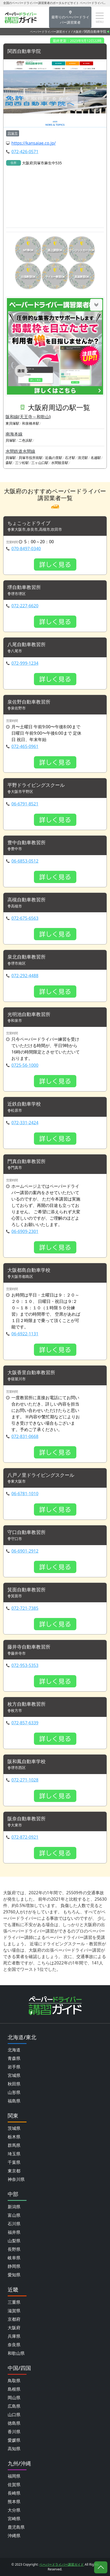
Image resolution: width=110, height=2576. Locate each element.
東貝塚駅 (12, 423)
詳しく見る (55, 564)
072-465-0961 (24, 746)
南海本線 (14, 434)
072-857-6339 (24, 1723)
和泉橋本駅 (30, 423)
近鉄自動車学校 (24, 1104)
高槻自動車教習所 (26, 900)
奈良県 (14, 2345)
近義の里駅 (53, 457)
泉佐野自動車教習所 (28, 702)
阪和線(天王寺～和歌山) (28, 417)
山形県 (14, 2092)
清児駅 (83, 457)
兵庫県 (14, 2336)
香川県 (14, 2432)
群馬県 (14, 2145)
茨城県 (14, 2128)
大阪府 (77, 32)
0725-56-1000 (24, 1065)
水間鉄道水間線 (20, 451)
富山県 (14, 2215)
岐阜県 (14, 2258)
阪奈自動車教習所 (26, 1819)
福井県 (14, 2232)
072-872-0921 (24, 1837)
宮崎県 (14, 2518)
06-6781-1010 (24, 1493)
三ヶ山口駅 (40, 462)
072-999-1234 (24, 663)
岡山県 (14, 2398)
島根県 (14, 2389)
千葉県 (14, 2162)
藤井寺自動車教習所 (28, 1647)
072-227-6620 (24, 606)
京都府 (14, 2319)
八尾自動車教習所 (26, 644)
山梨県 (14, 2241)
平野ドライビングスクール (36, 785)
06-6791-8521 (24, 804)
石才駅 (70, 457)
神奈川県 (16, 2179)
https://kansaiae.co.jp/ (33, 143)
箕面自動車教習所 (26, 1590)
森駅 (9, 462)
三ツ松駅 (22, 462)
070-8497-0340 (26, 548)
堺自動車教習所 (24, 587)
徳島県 (14, 2423)
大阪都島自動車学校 (28, 1270)
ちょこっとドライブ (28, 523)
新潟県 (14, 2207)
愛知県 (14, 2275)
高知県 (14, 2449)
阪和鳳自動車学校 (26, 1761)
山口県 (14, 2415)
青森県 (14, 2058)
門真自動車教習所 (26, 1161)
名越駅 (96, 457)
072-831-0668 (24, 1436)
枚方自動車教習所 (26, 1704)
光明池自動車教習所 (28, 1014)
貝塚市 (12, 133)
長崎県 (14, 2493)
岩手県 (14, 2067)
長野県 (14, 2249)
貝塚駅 (11, 440)
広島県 (14, 2406)
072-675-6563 (24, 918)
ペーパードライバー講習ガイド (50, 32)
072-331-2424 (24, 1123)
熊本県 (14, 2501)
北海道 (14, 2050)
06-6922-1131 (24, 1334)
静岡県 (14, 2266)
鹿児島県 (16, 2527)
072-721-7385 (24, 1608)
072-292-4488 (24, 975)
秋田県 (14, 2084)
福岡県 (14, 2476)
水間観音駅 (59, 462)
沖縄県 (14, 2536)
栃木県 (14, 2137)
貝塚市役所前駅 (31, 457)
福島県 (14, 2101)
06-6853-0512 (24, 861)
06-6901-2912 (24, 1551)
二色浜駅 (25, 440)
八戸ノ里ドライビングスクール (40, 1475)
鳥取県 (14, 2380)
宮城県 (14, 2075)
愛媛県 (14, 2440)
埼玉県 (14, 2154)
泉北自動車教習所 (26, 957)
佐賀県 (14, 2484)
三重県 (14, 2302)
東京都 (14, 2171)
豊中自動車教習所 (26, 843)
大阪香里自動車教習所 (31, 1372)
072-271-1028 (24, 1780)
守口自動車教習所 (26, 1532)
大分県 (14, 2510)
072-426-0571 (24, 151)
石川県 (14, 2224)
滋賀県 (14, 2311)
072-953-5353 (24, 1665)
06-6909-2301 (24, 1231)
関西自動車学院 (24, 51)
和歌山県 (16, 2353)
